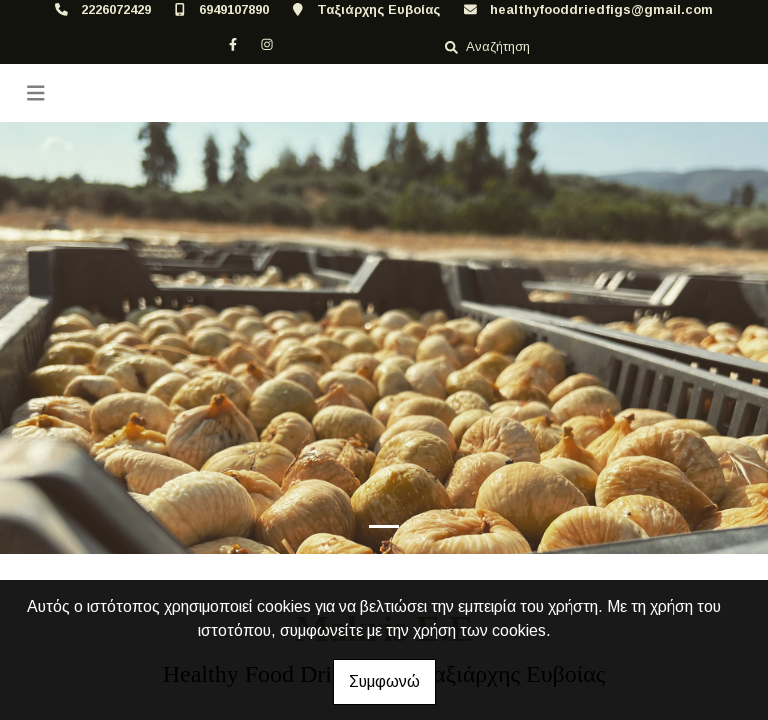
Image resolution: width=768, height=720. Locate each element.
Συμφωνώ (384, 681)
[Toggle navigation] (36, 93)
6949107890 (234, 9)
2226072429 (116, 9)
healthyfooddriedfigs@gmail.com (601, 9)
